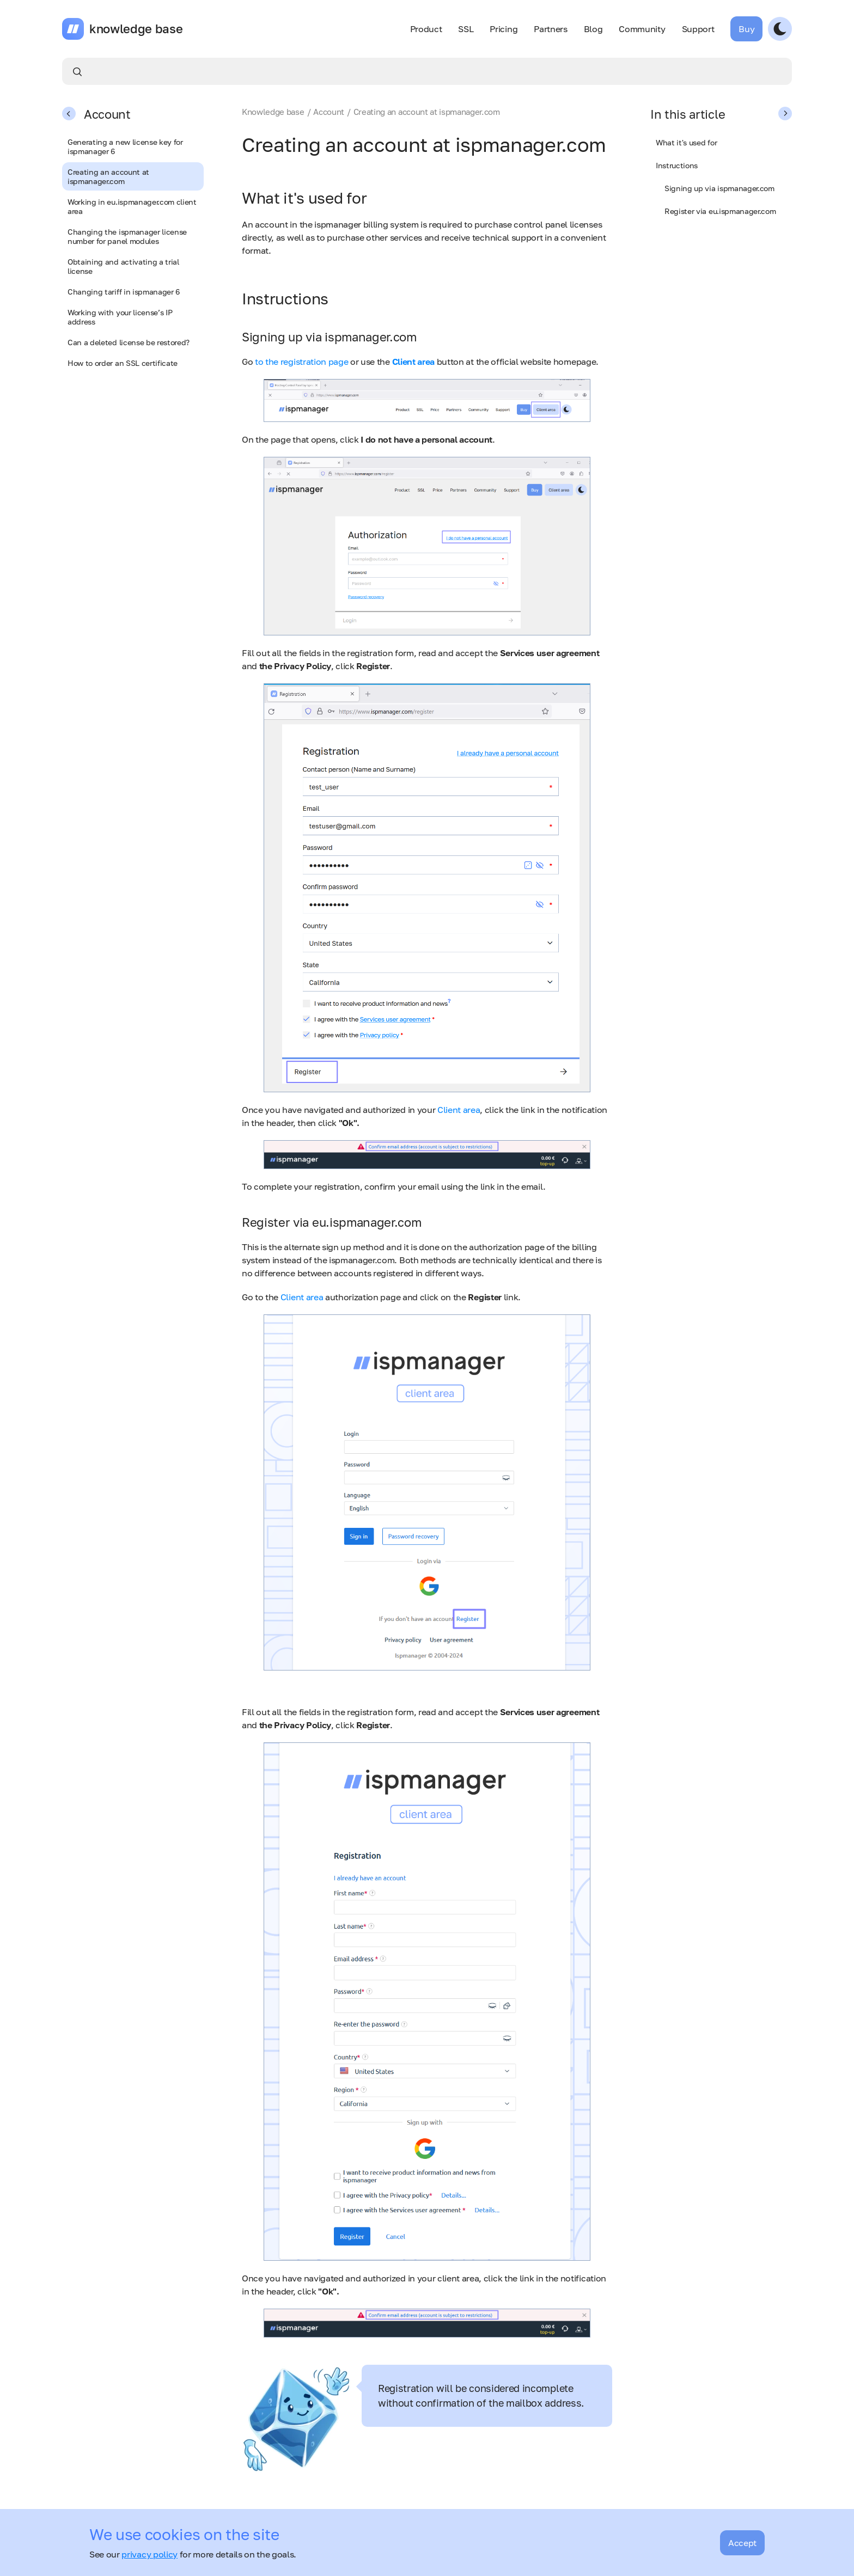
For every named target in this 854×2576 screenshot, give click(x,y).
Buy (746, 28)
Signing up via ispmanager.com (719, 188)
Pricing (503, 28)
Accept (742, 2542)
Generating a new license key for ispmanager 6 (125, 146)
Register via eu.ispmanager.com (720, 211)
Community (642, 28)
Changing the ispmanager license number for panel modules (127, 236)
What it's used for (686, 142)
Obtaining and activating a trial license (123, 266)
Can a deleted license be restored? (129, 342)
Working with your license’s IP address (120, 317)
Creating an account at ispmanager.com (108, 176)
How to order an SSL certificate (123, 363)
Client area (458, 1109)
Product (426, 28)
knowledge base (136, 29)
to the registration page (301, 361)
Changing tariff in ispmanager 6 (124, 291)
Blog (593, 28)
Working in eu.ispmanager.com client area (132, 206)
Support (698, 28)
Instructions (677, 165)
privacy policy (149, 2554)
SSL (465, 28)
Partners (550, 28)
